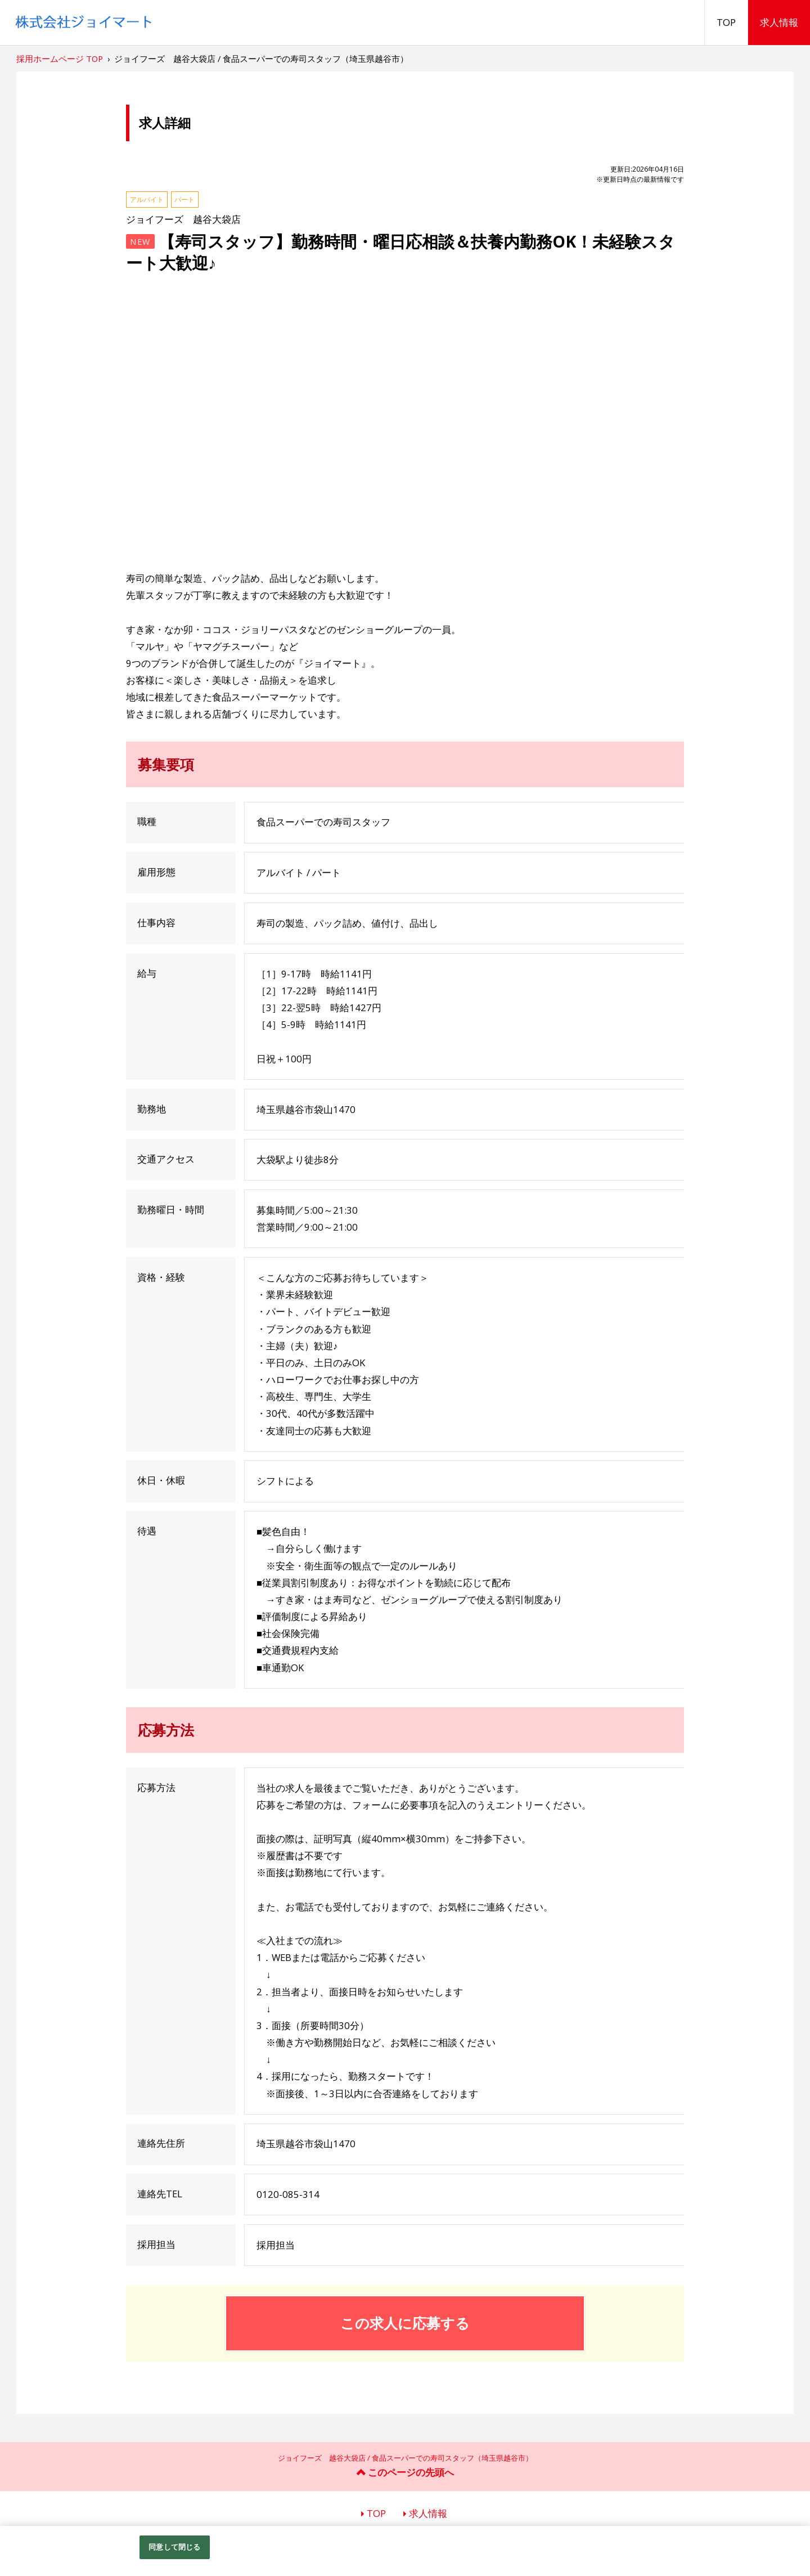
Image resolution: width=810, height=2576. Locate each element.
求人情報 (779, 22)
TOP (726, 22)
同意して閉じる (174, 2547)
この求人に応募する (405, 2322)
